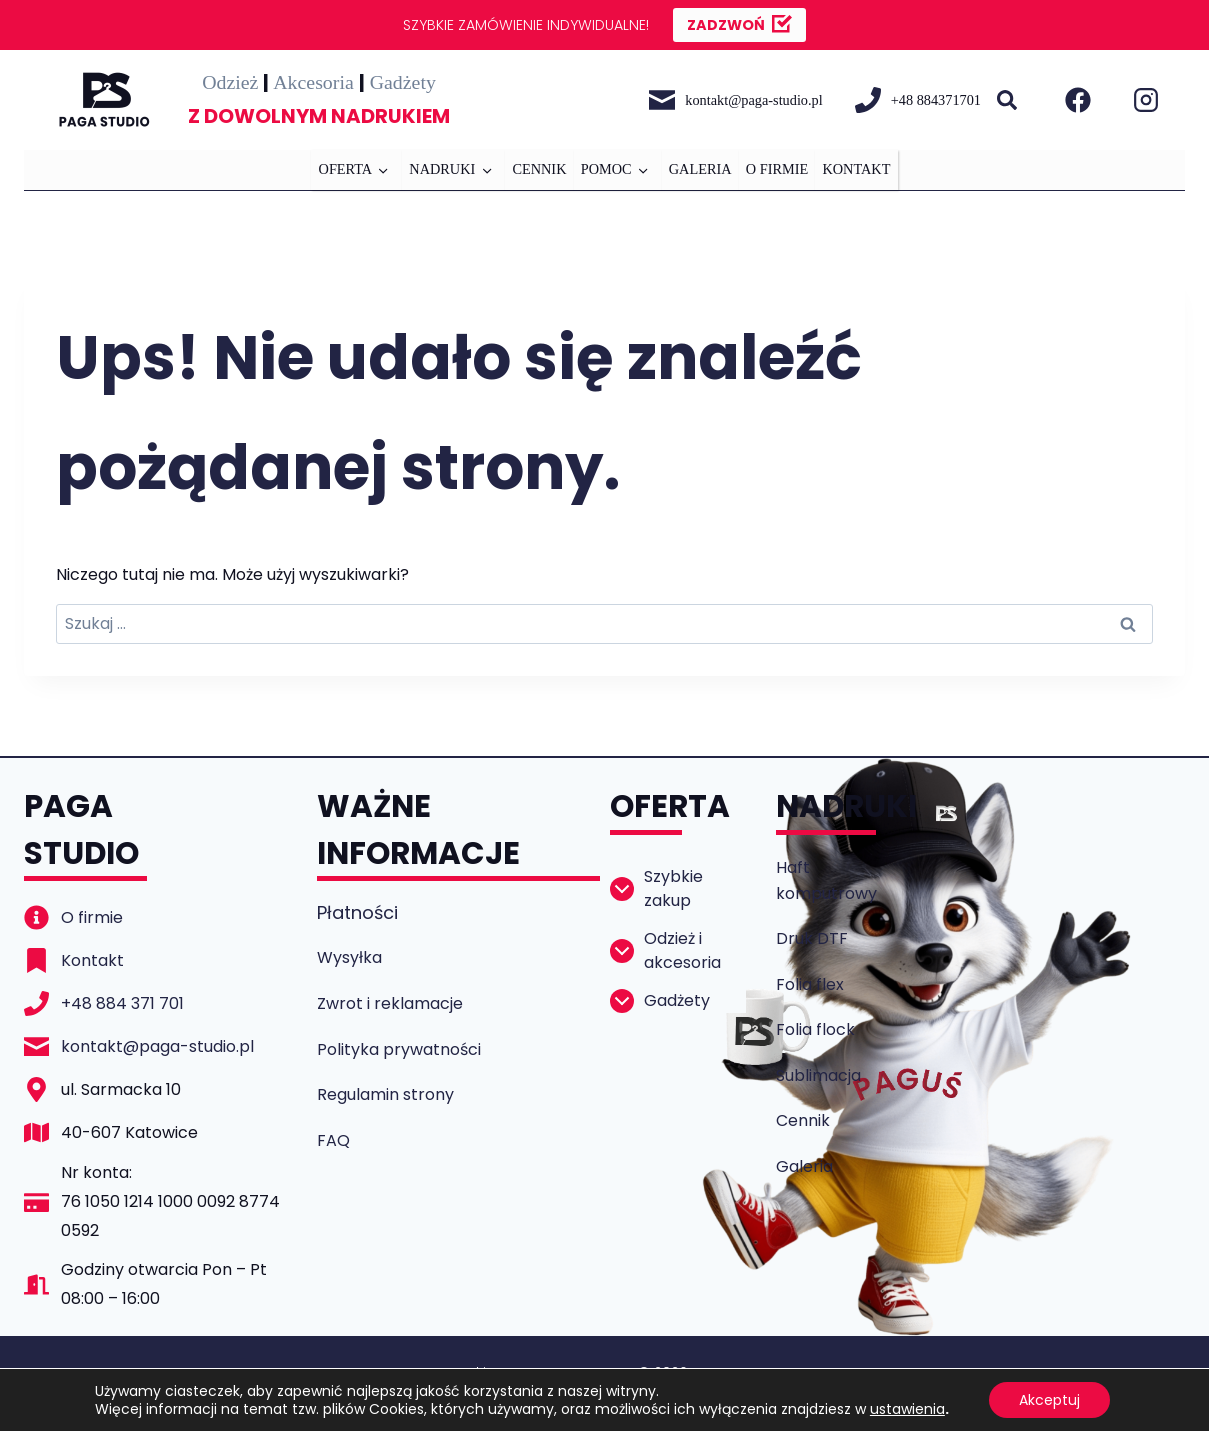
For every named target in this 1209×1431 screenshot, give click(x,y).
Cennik (803, 1120)
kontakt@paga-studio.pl (157, 1046)
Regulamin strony (385, 1094)
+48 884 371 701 (122, 1003)
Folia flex (810, 984)
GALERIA (700, 169)
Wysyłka (349, 957)
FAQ (333, 1140)
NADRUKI (442, 169)
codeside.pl (643, 1396)
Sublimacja (818, 1075)
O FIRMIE (777, 169)
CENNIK (539, 169)
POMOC (606, 169)
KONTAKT (856, 169)
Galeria (804, 1166)
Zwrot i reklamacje (390, 1003)
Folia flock (815, 1029)
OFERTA (346, 169)
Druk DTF (812, 938)
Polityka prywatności (399, 1049)
